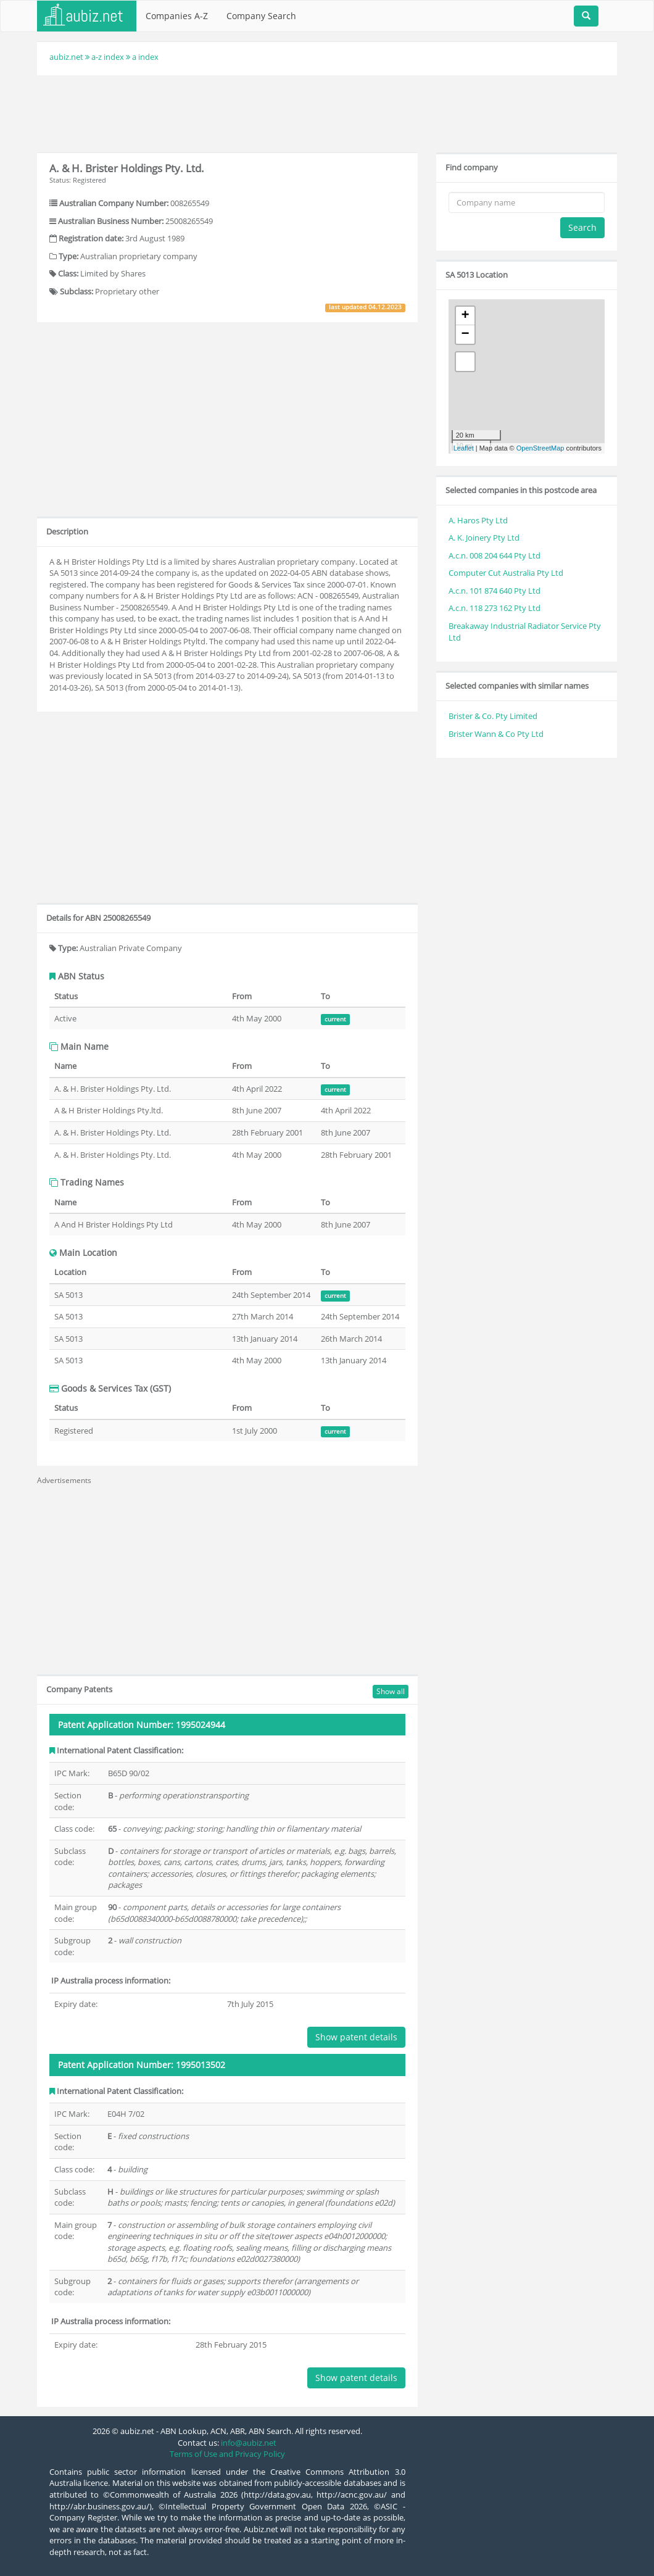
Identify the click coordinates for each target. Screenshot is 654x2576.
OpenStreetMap (540, 448)
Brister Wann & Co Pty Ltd (496, 733)
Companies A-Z (177, 16)
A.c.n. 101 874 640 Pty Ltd (494, 590)
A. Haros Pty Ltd (478, 520)
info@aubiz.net (248, 2442)
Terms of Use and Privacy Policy (227, 2453)
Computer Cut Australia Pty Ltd (506, 572)
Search (582, 227)
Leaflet (463, 448)
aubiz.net (66, 56)
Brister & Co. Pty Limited (493, 715)
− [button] (466, 334)
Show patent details (356, 2037)
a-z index (107, 56)
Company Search (261, 16)
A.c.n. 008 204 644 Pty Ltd (494, 555)
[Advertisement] (327, 112)
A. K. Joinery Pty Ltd (484, 537)
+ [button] (466, 316)
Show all (390, 1691)
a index (145, 56)
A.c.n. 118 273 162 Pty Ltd (494, 607)
